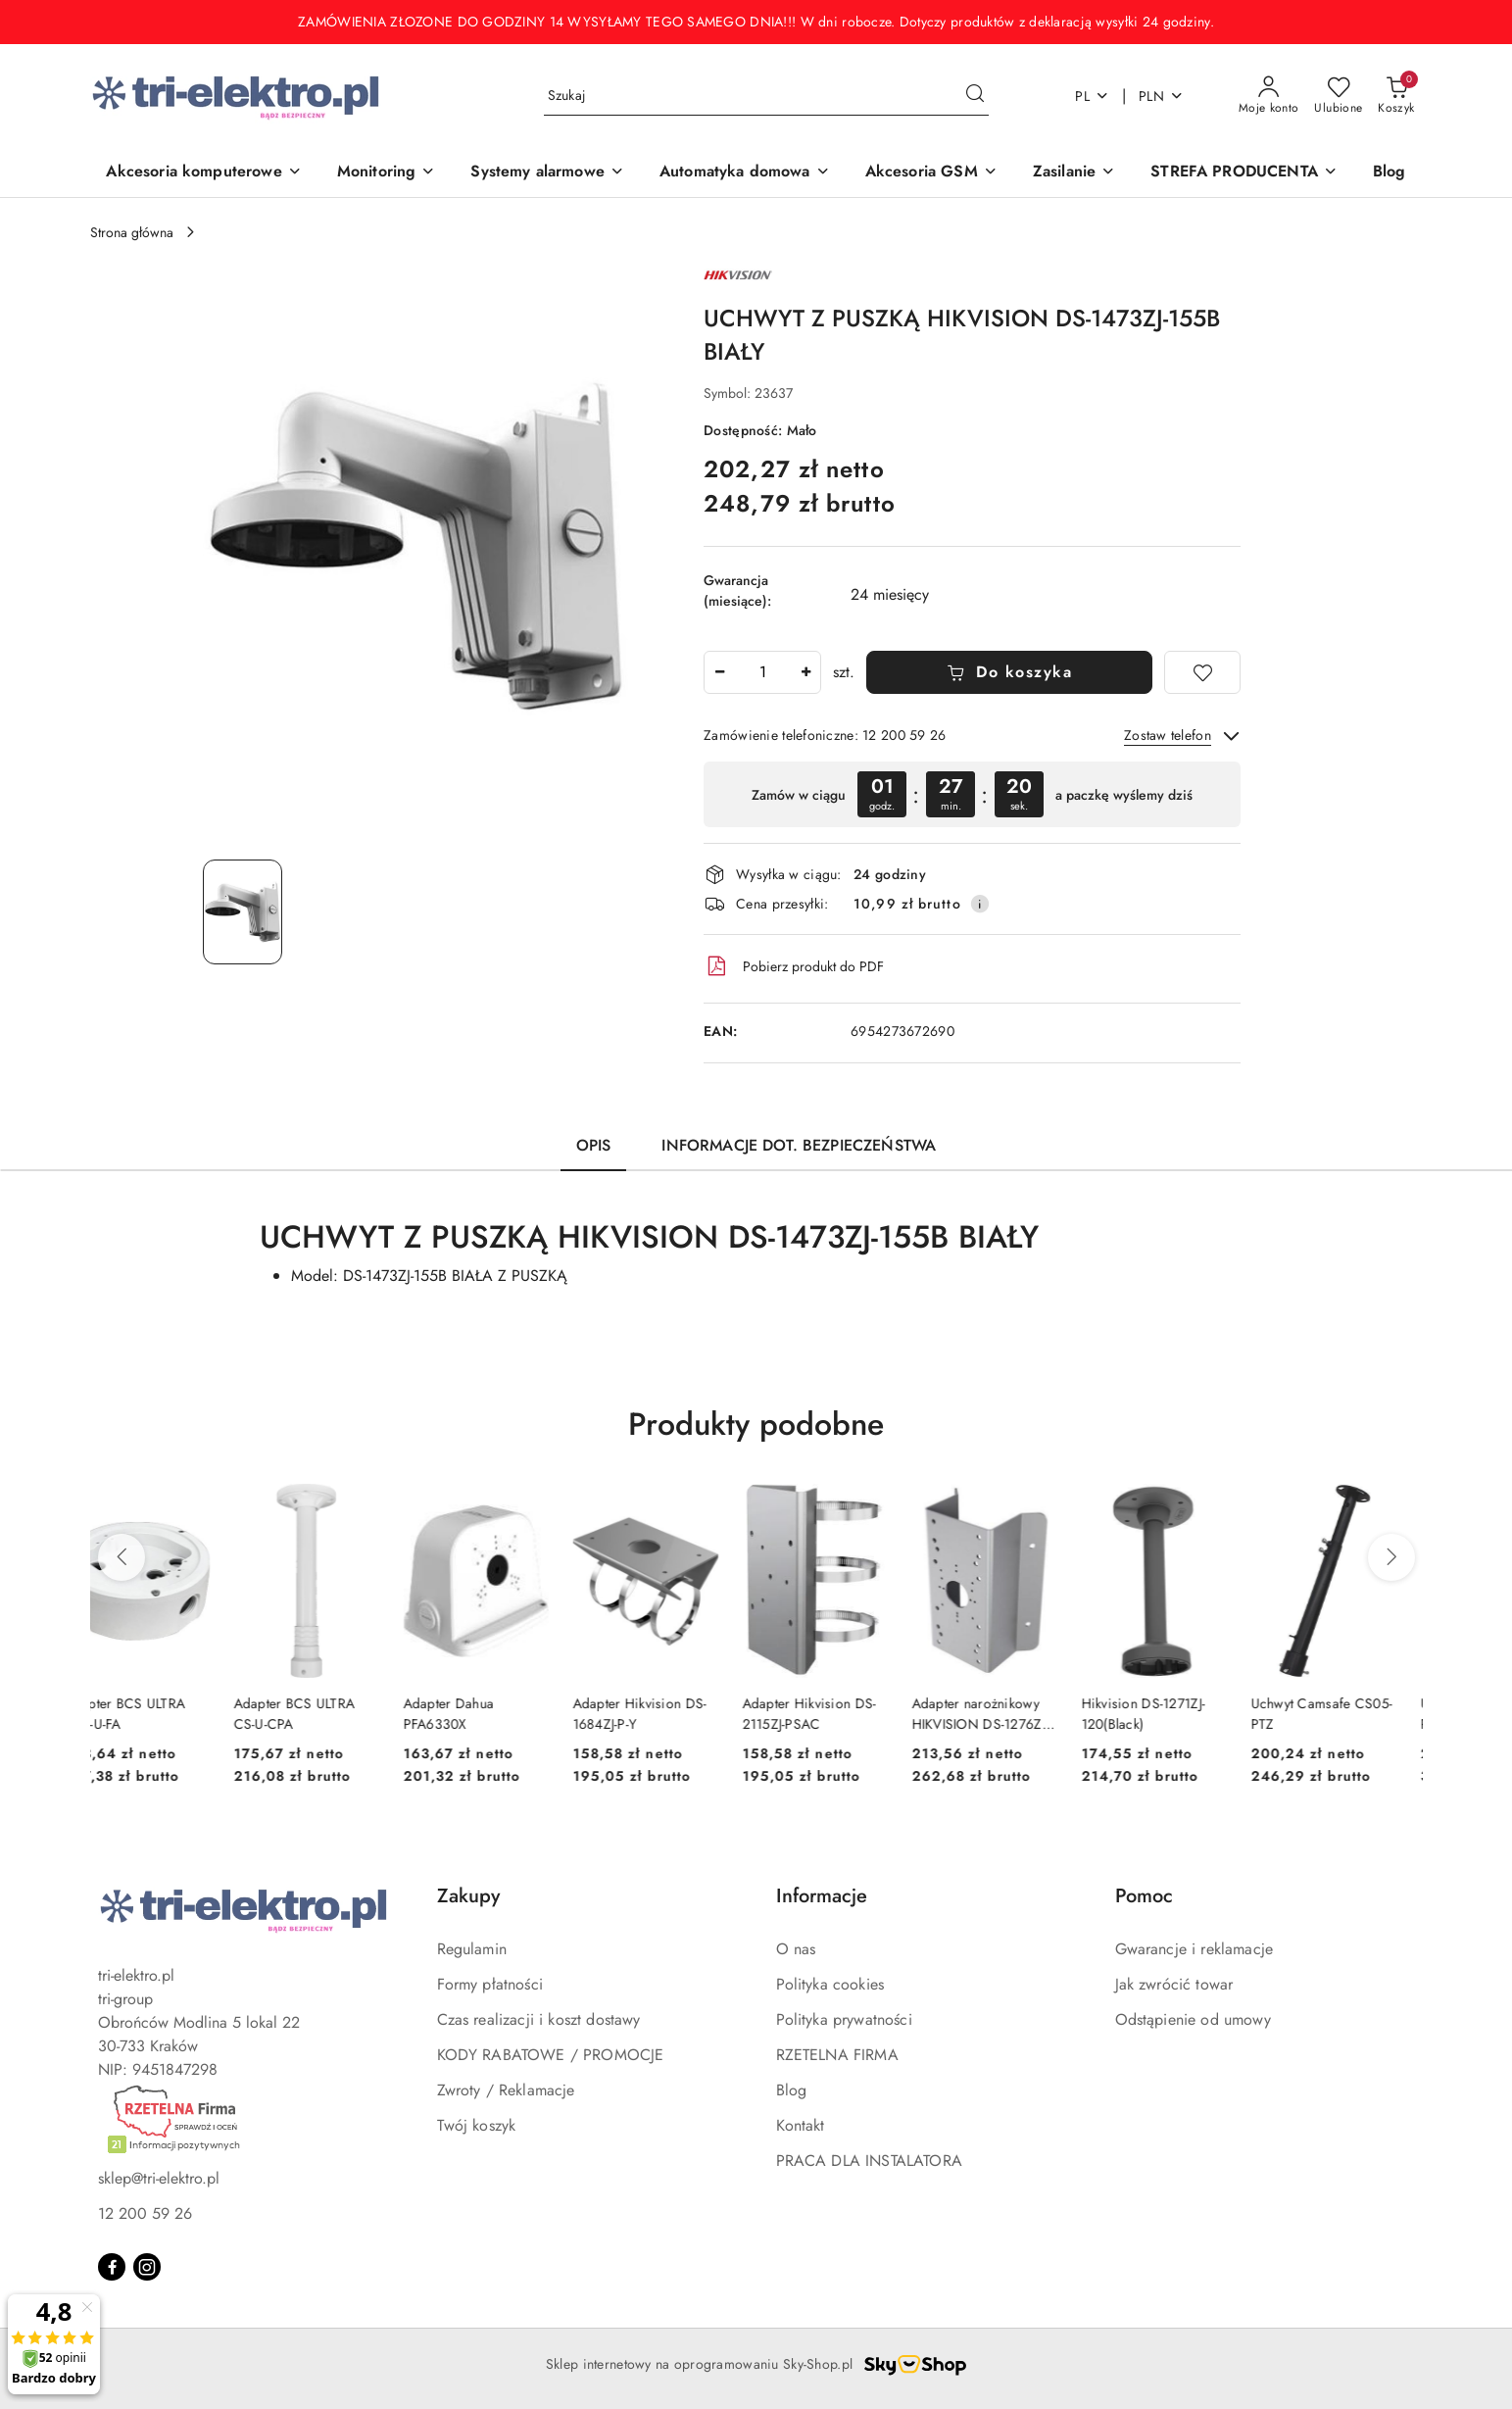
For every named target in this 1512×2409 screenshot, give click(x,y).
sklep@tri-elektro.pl (158, 2178)
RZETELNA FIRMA (837, 2054)
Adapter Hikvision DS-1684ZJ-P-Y (666, 1713)
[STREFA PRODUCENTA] (1244, 173)
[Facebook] (111, 2267)
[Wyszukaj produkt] (766, 96)
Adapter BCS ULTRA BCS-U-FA (151, 1713)
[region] (972, 794)
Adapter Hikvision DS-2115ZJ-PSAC (835, 1713)
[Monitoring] (386, 173)
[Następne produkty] (1391, 1557)
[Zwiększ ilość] (805, 672)
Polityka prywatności (844, 2019)
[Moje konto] (1269, 96)
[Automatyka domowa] (745, 173)
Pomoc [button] (1144, 1896)
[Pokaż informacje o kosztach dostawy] (980, 903)
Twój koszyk (476, 2125)
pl (1092, 96)
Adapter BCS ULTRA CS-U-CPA (320, 1713)
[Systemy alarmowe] (547, 173)
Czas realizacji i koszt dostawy (539, 2019)
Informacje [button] (821, 1896)
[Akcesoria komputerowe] (203, 173)
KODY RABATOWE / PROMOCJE (550, 2054)
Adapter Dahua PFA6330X (474, 1713)
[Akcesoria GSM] (931, 173)
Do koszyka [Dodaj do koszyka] (1010, 672)
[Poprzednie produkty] (121, 1557)
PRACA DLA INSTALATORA (869, 2160)
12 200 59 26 (145, 2213)
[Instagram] (147, 2267)
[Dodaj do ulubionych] (1202, 672)
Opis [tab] (593, 1145)
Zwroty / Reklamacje (506, 2090)
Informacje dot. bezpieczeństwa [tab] (798, 1145)
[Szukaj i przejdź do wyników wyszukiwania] (975, 96)
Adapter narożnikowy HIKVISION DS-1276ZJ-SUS (1006, 1713)
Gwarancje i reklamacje (1194, 1949)
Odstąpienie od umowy (1193, 2019)
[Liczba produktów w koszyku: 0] (1396, 96)
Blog (791, 2090)
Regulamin (472, 1949)
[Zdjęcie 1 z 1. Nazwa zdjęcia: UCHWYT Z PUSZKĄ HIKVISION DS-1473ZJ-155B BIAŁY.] (242, 912)
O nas (796, 1949)
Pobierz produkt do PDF (794, 966)
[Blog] (1389, 173)
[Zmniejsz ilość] (719, 672)
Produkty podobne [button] (756, 1424)
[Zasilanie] (1074, 173)
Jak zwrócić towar (1174, 1984)
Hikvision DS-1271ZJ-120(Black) (1169, 1713)
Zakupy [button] (468, 1896)
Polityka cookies (830, 1984)
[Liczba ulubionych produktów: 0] (1338, 96)
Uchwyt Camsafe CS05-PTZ (1348, 1713)
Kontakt (800, 2125)
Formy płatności (490, 1984)
